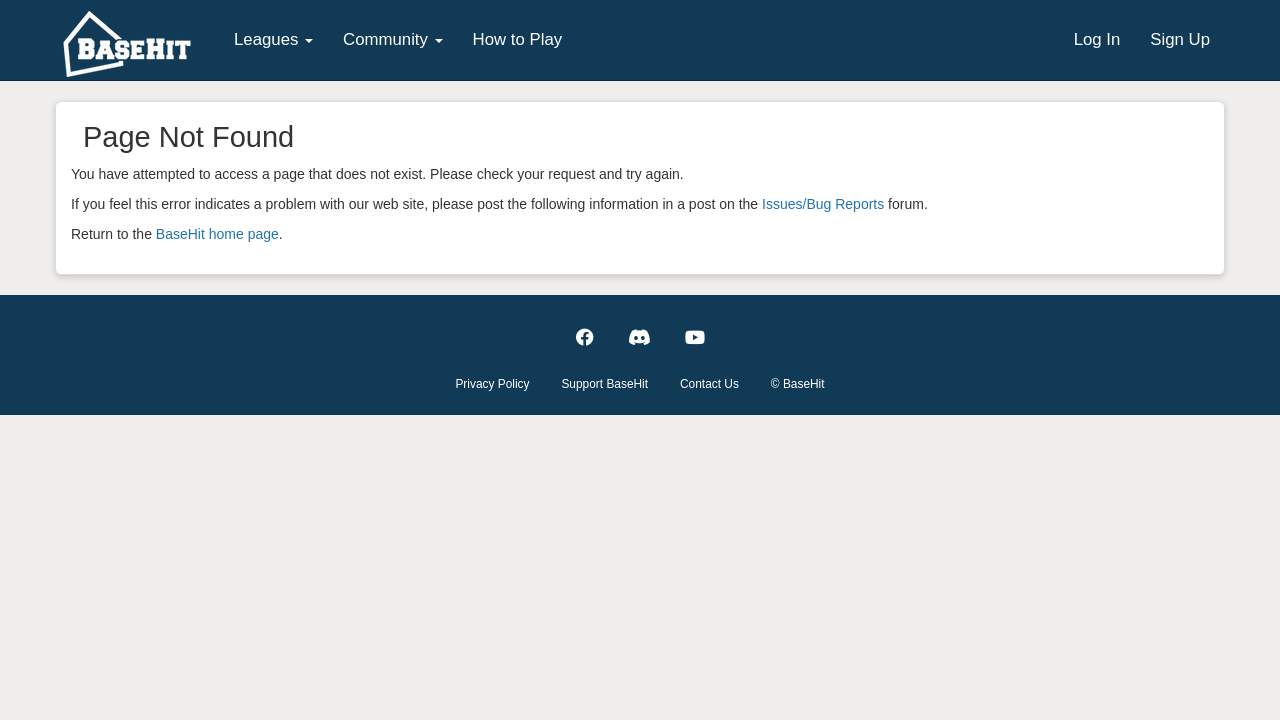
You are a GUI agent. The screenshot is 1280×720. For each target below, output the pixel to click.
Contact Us (709, 384)
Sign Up (1180, 39)
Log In (1097, 39)
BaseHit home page (217, 234)
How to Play (518, 39)
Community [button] (393, 39)
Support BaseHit (604, 384)
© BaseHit (798, 384)
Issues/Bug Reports (823, 204)
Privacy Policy (492, 384)
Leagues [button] (273, 39)
